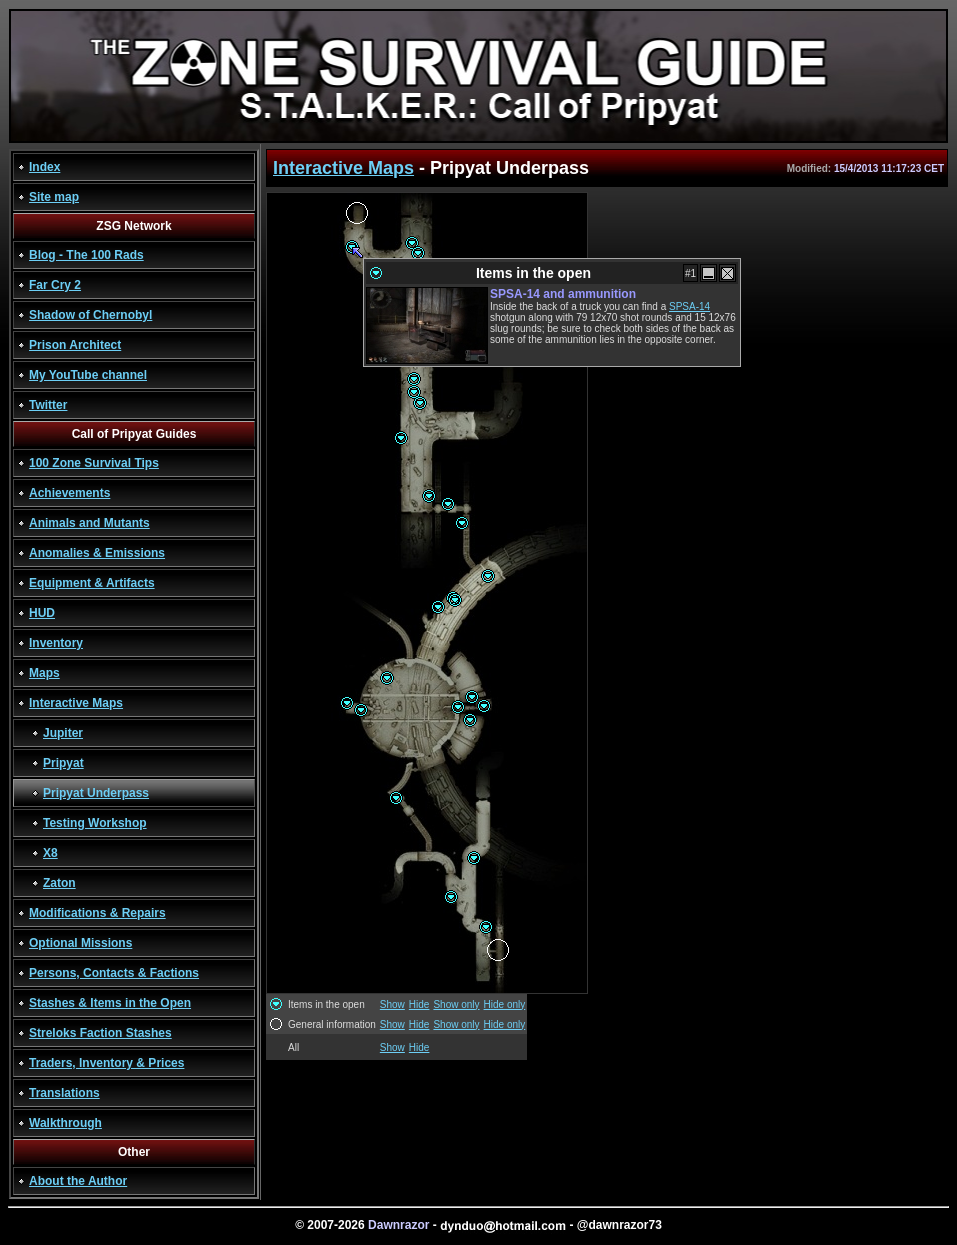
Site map (54, 197)
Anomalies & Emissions (97, 553)
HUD (42, 613)
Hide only (505, 1004)
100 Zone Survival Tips (94, 463)
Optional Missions (80, 943)
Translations (64, 1093)
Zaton (59, 883)
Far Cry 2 (55, 285)
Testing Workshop (95, 823)
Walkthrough (65, 1123)
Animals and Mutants (89, 523)
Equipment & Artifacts (92, 583)
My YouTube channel (88, 375)
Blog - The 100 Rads (86, 255)
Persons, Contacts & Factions (114, 973)
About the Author (78, 1181)
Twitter (48, 405)
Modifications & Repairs (97, 913)
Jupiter (63, 733)
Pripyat (63, 763)
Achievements (69, 493)
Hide (419, 1004)
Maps (44, 673)
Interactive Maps (76, 703)
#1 (690, 273)
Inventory (56, 643)
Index (44, 167)
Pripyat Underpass (96, 793)
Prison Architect (75, 345)
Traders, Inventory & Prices (106, 1063)
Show (392, 1004)
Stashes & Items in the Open (110, 1003)
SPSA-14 (689, 306)
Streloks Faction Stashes (100, 1033)
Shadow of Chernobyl (90, 315)
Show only (456, 1004)
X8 (50, 853)
